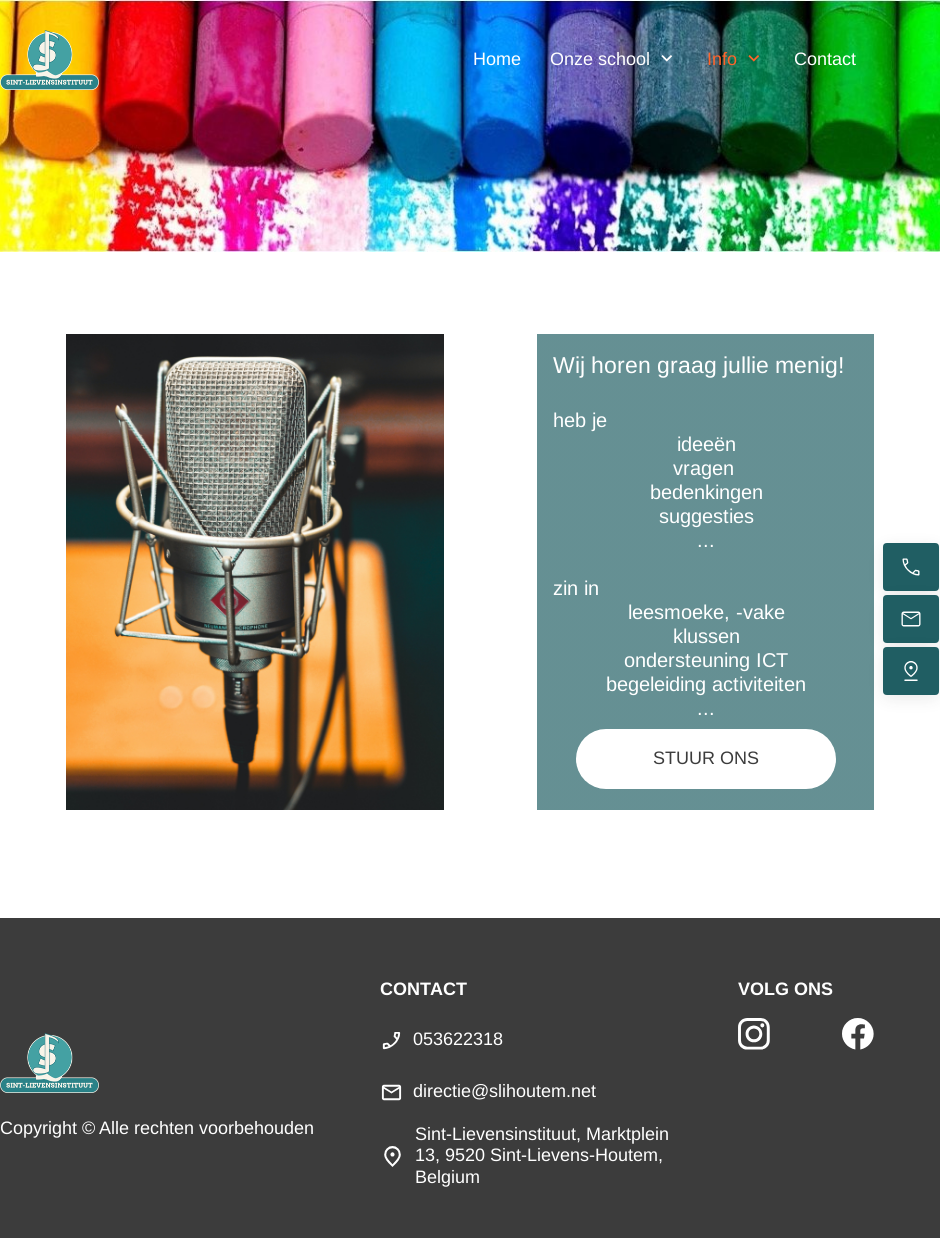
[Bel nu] (911, 567)
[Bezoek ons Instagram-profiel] (754, 1034)
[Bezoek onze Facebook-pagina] (858, 1034)
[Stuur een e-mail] (911, 619)
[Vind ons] (911, 671)
